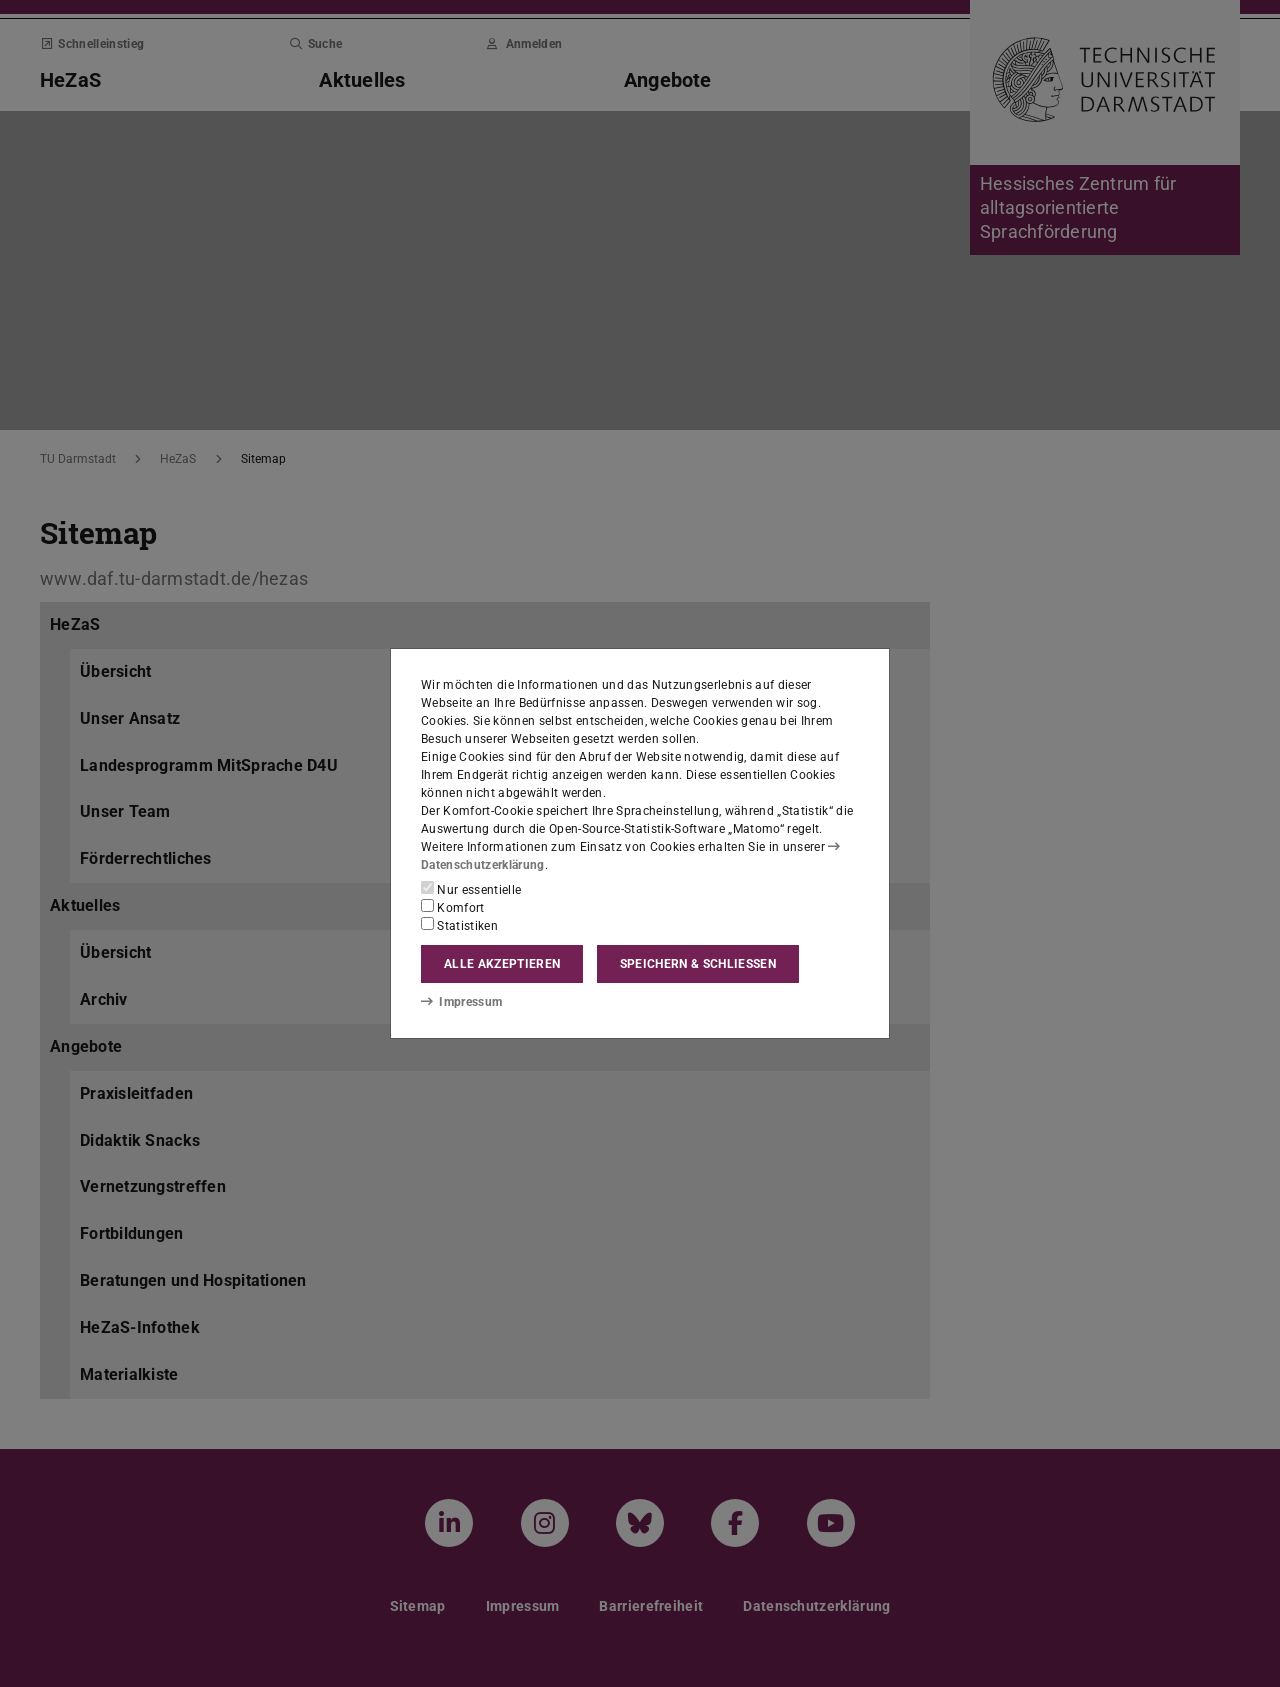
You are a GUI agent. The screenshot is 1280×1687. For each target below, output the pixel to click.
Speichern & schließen (698, 964)
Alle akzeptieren (502, 964)
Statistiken (459, 925)
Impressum (461, 1002)
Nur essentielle (471, 889)
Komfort (453, 907)
